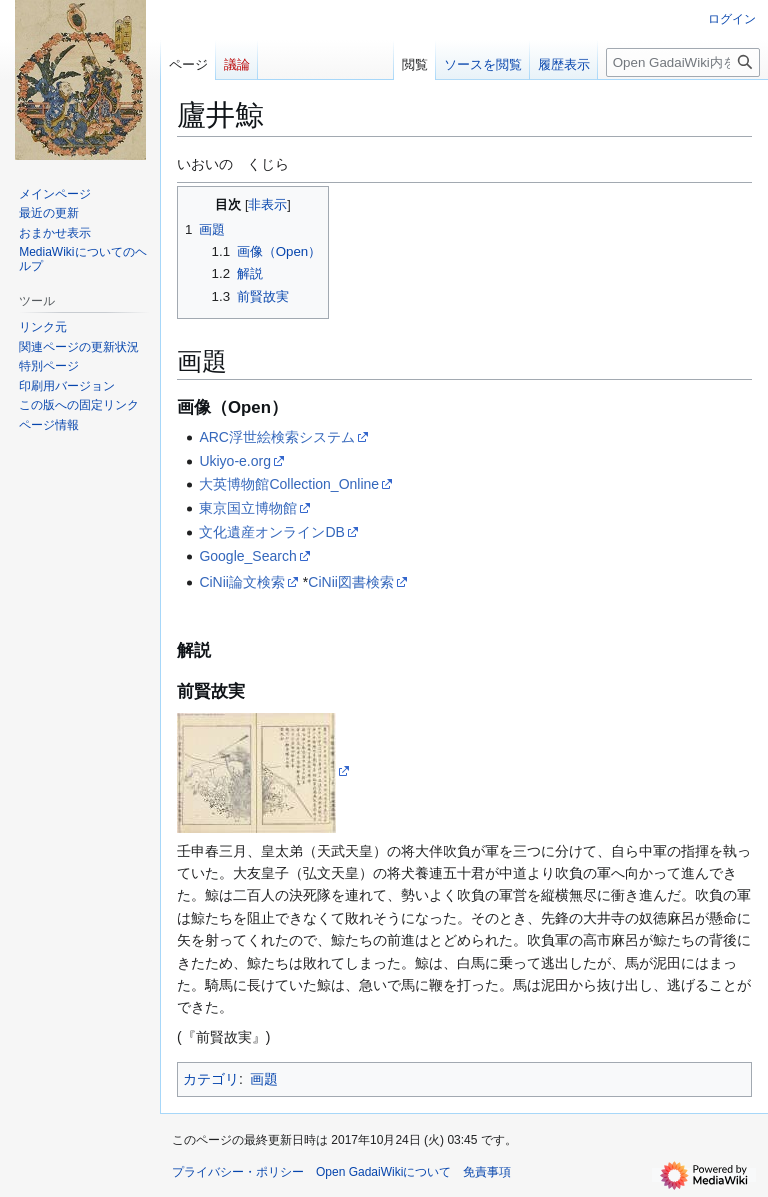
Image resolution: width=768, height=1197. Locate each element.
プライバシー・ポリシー (238, 1172)
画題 (264, 1079)
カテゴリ (211, 1079)
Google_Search (247, 556)
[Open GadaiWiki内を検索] (683, 62)
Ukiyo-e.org (235, 461)
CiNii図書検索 (351, 582)
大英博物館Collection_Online (289, 484)
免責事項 (487, 1172)
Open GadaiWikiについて (383, 1172)
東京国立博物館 (248, 508)
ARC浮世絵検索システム (277, 437)
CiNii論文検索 (242, 582)
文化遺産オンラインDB (271, 532)
